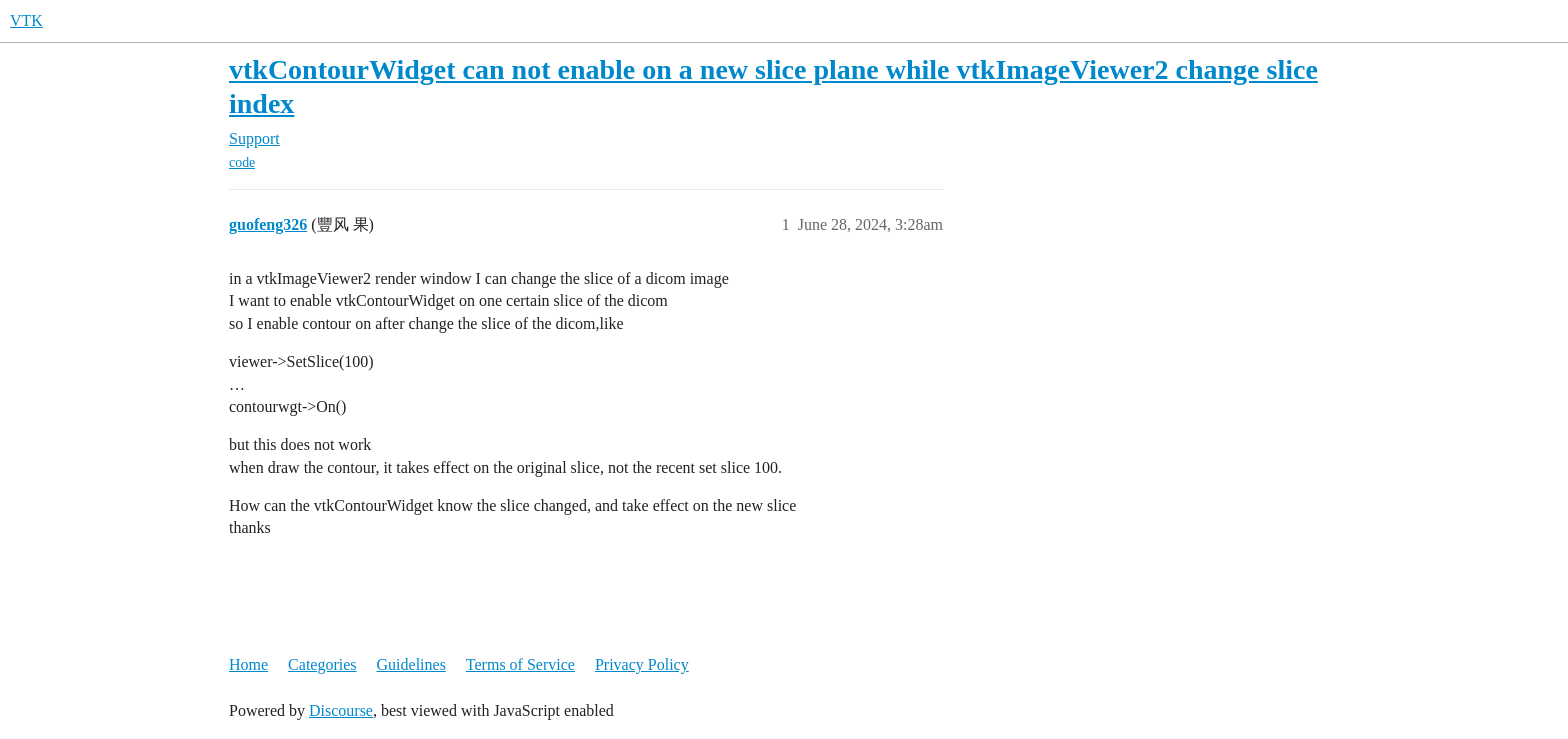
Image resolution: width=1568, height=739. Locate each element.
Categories (322, 664)
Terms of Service (520, 664)
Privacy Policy (642, 664)
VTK (26, 20)
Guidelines (411, 664)
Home (248, 664)
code (242, 162)
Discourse (341, 710)
